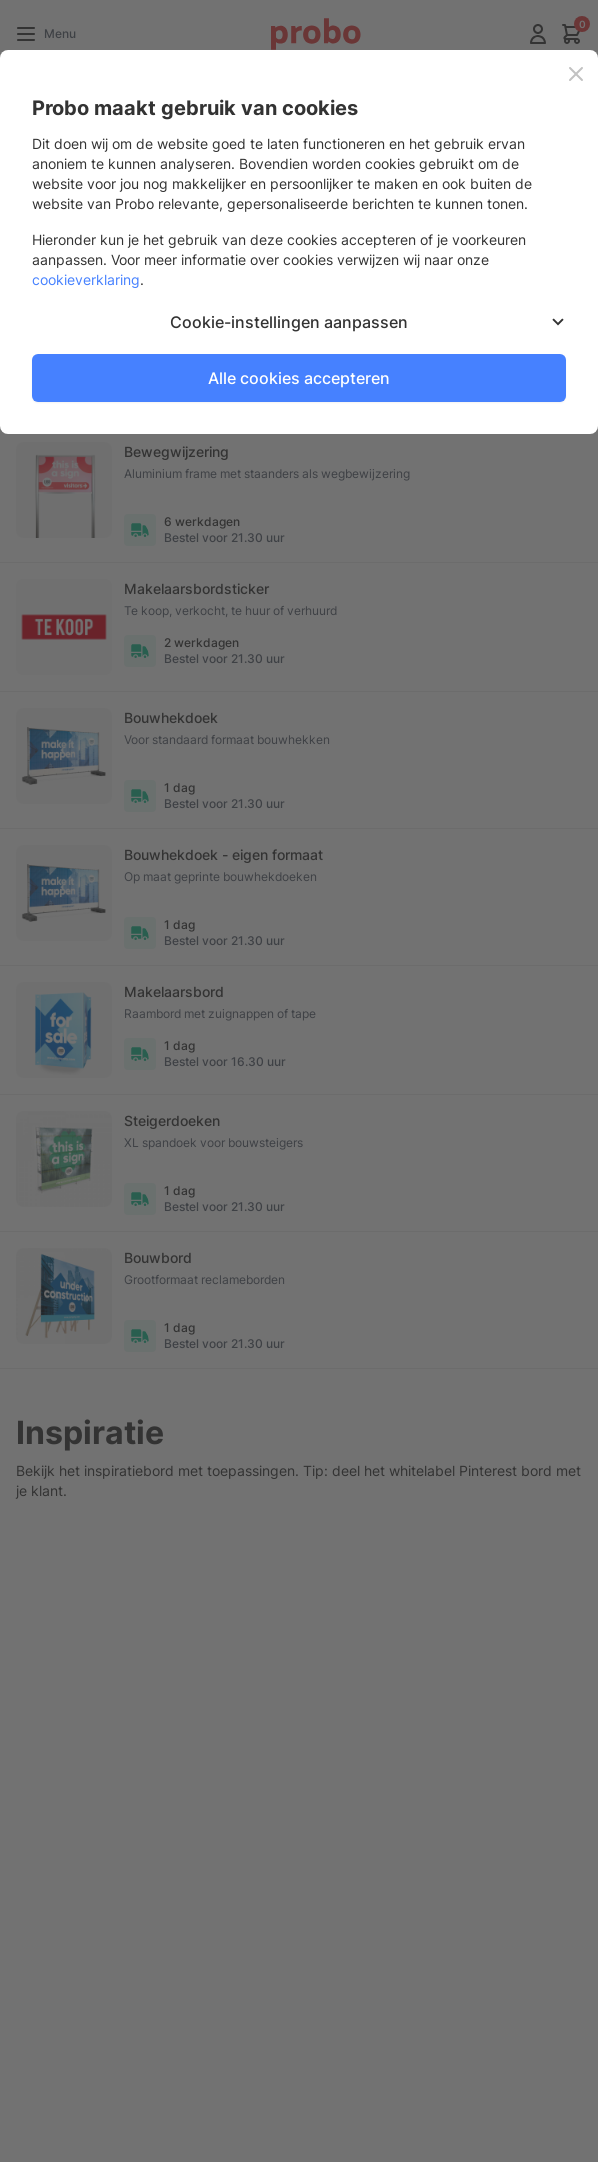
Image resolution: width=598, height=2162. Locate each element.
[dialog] (299, 1081)
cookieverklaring (86, 279)
